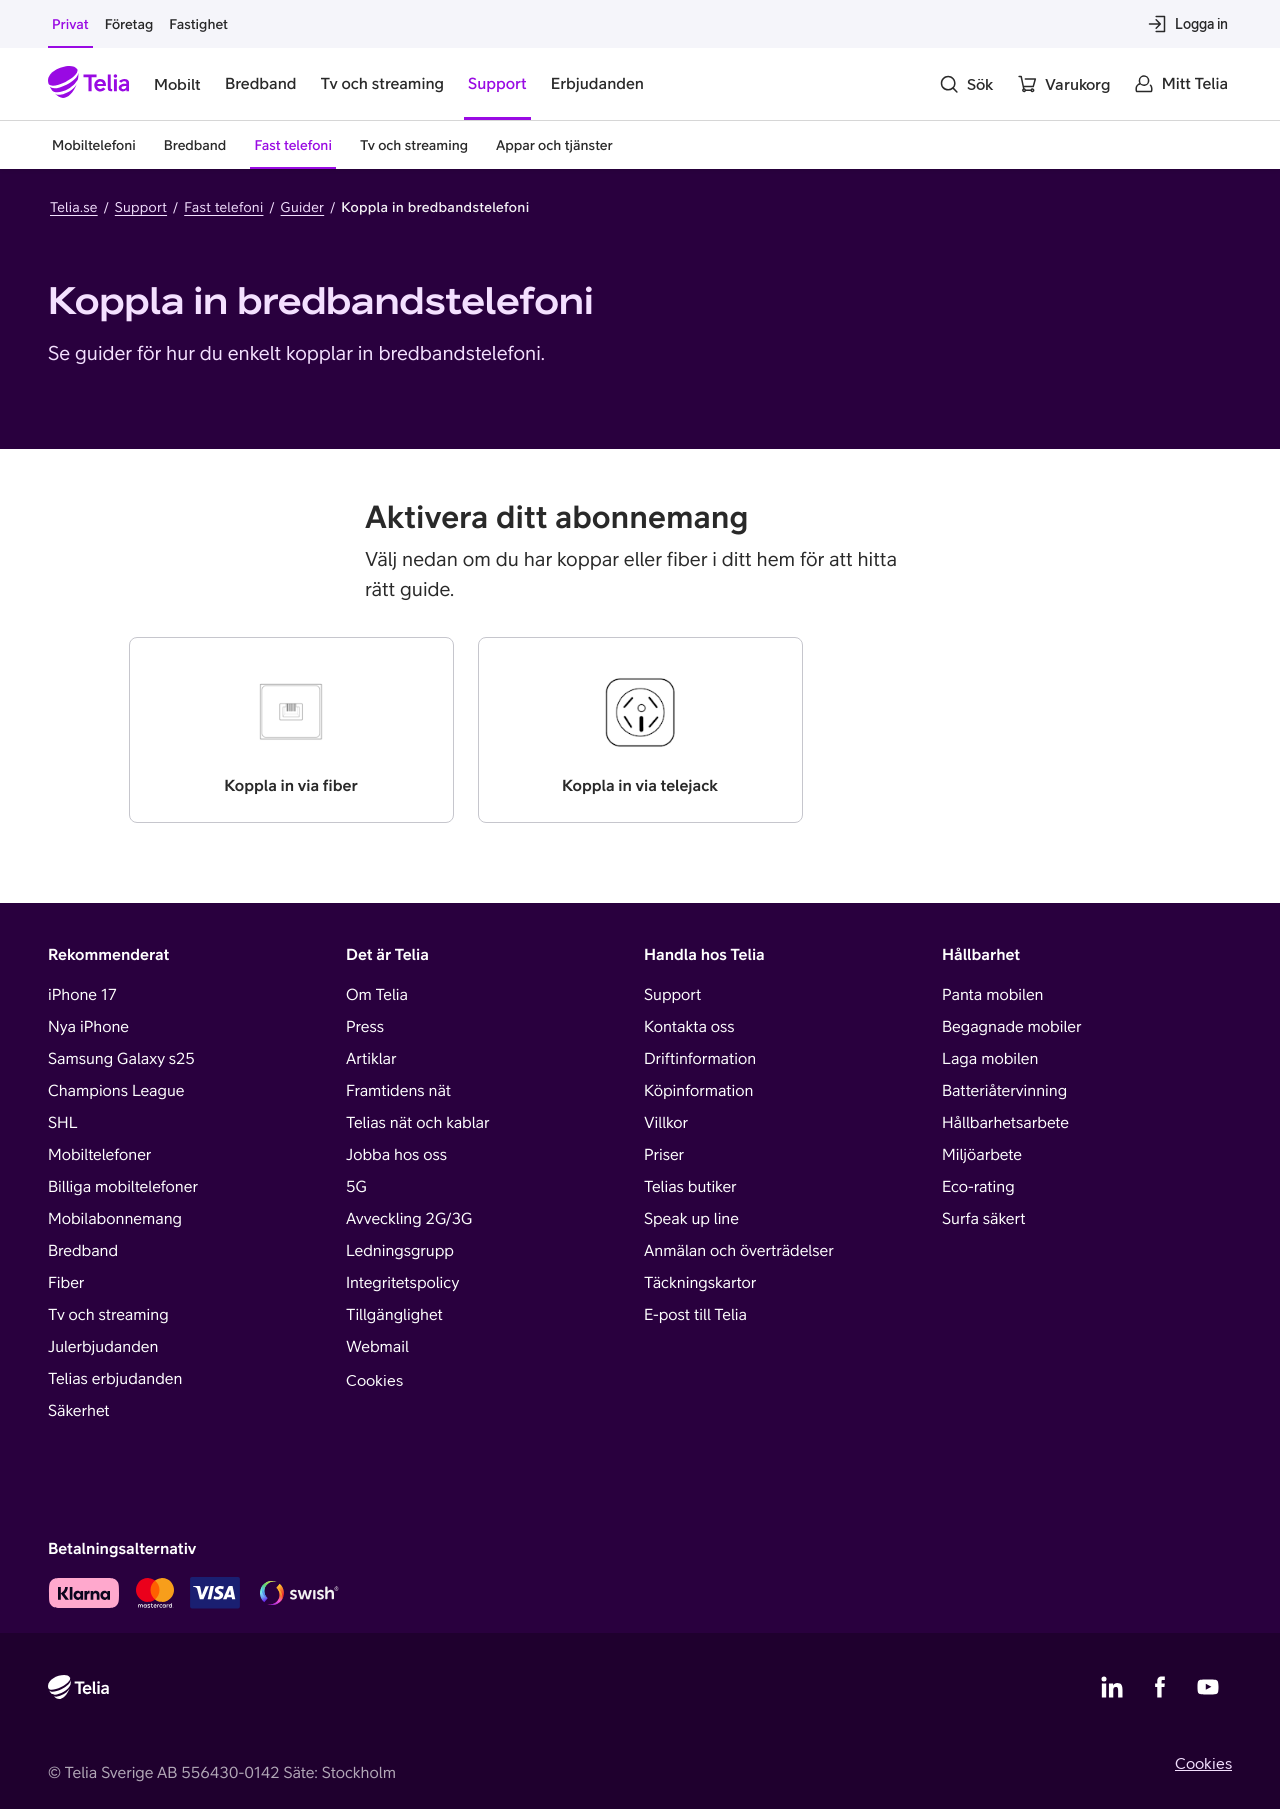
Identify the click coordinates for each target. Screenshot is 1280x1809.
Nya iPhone (88, 1027)
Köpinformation (698, 1091)
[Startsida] (89, 84)
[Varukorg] (1063, 84)
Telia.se (74, 207)
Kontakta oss (689, 1027)
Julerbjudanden (103, 1347)
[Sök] (966, 84)
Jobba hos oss (396, 1155)
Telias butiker (690, 1187)
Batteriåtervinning (1004, 1091)
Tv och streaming (108, 1315)
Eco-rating (978, 1187)
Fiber (66, 1283)
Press (365, 1027)
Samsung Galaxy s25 (121, 1059)
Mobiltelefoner (99, 1155)
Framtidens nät (398, 1091)
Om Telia (377, 995)
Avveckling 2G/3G (409, 1219)
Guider (303, 207)
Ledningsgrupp (400, 1251)
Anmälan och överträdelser (739, 1251)
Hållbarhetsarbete (1005, 1123)
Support (141, 207)
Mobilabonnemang (115, 1219)
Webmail (377, 1347)
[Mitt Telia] (1181, 84)
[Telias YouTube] (1208, 1687)
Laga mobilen (990, 1059)
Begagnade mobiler (1011, 1027)
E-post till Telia (695, 1315)
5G (356, 1187)
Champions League (116, 1091)
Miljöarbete (982, 1155)
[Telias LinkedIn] (1112, 1687)
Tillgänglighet (394, 1315)
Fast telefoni (223, 207)
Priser (664, 1155)
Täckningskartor (700, 1283)
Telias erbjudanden (115, 1379)
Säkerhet (79, 1411)
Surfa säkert (983, 1219)
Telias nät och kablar (418, 1123)
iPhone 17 (82, 995)
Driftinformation (700, 1059)
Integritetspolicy (402, 1283)
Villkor (666, 1123)
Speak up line (691, 1219)
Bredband (83, 1251)
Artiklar (371, 1059)
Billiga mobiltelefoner (123, 1187)
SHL (63, 1123)
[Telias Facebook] (1160, 1687)
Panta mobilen (992, 995)
